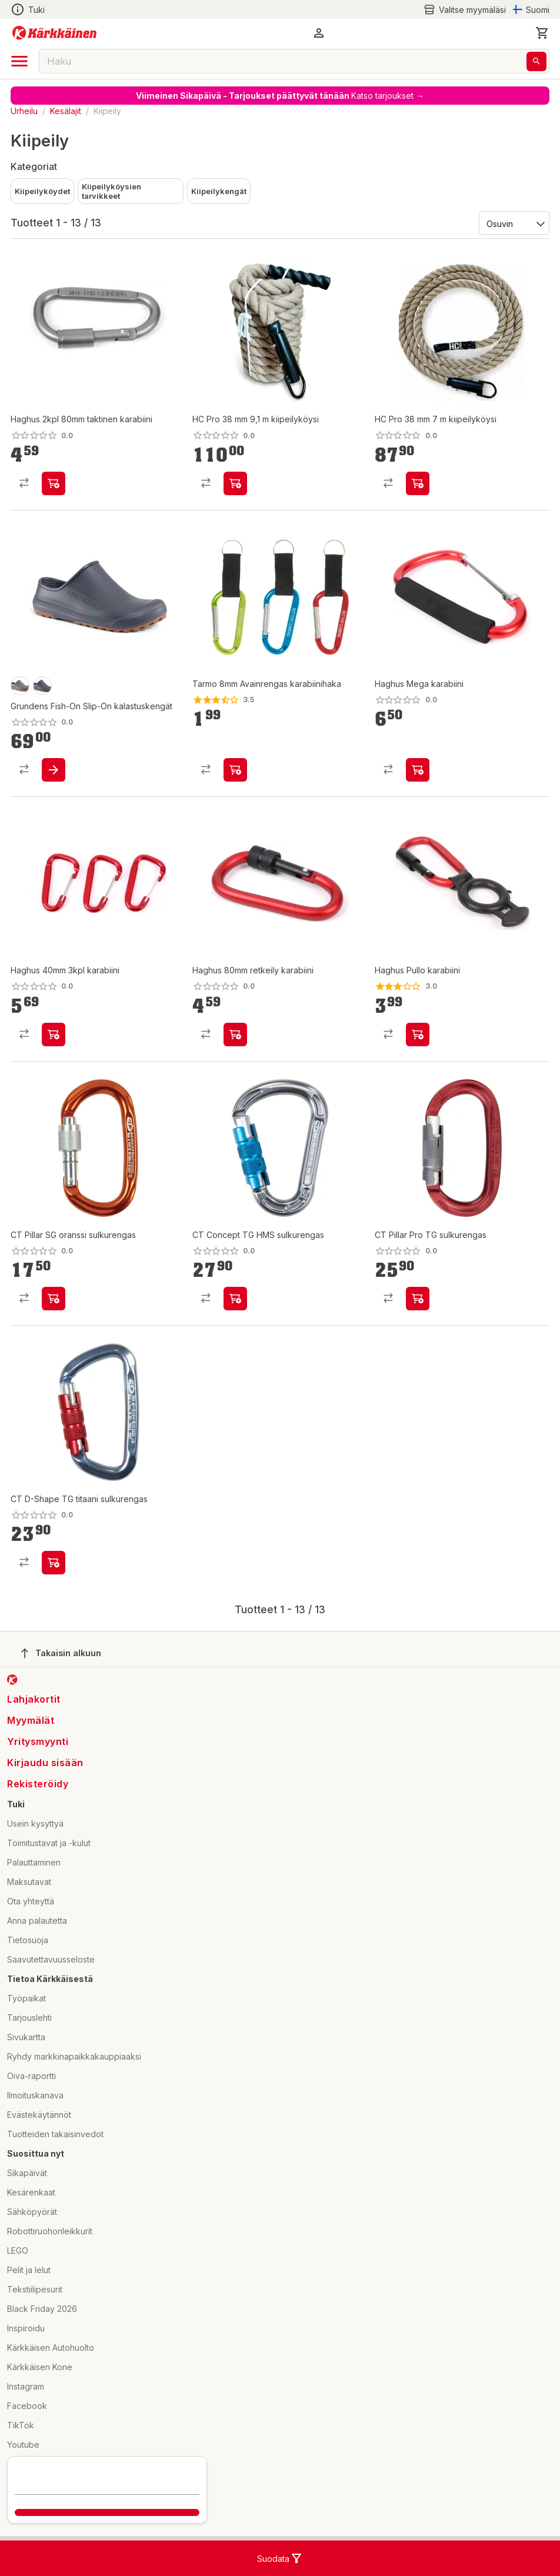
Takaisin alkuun (61, 1653)
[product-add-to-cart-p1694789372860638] (417, 483)
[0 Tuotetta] (542, 33)
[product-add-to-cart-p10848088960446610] (53, 1298)
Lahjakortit (34, 1699)
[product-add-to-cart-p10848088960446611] (53, 1562)
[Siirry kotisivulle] (54, 33)
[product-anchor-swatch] (42, 685)
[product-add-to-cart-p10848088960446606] (417, 1298)
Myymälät (30, 1720)
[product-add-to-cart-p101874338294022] (53, 483)
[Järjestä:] (513, 222)
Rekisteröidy (37, 1784)
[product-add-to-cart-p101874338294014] (417, 1034)
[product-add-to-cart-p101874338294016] (417, 770)
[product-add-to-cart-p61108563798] (53, 1034)
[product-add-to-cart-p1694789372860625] (235, 483)
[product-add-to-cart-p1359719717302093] (235, 770)
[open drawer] (19, 61)
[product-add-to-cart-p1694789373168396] (53, 770)
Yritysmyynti (37, 1741)
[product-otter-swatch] (20, 685)
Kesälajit (65, 111)
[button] (319, 33)
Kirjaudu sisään (45, 1763)
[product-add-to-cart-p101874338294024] (235, 1034)
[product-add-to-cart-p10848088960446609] (235, 1298)
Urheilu (24, 111)
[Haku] (536, 61)
